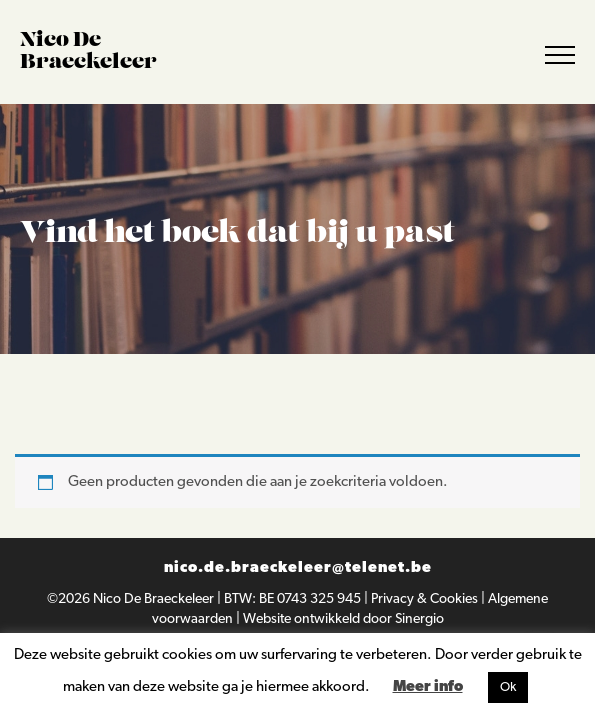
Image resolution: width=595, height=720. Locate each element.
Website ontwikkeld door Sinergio (343, 619)
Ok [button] (508, 687)
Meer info (428, 687)
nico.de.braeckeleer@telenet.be (298, 568)
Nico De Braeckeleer (155, 599)
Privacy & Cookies (426, 599)
